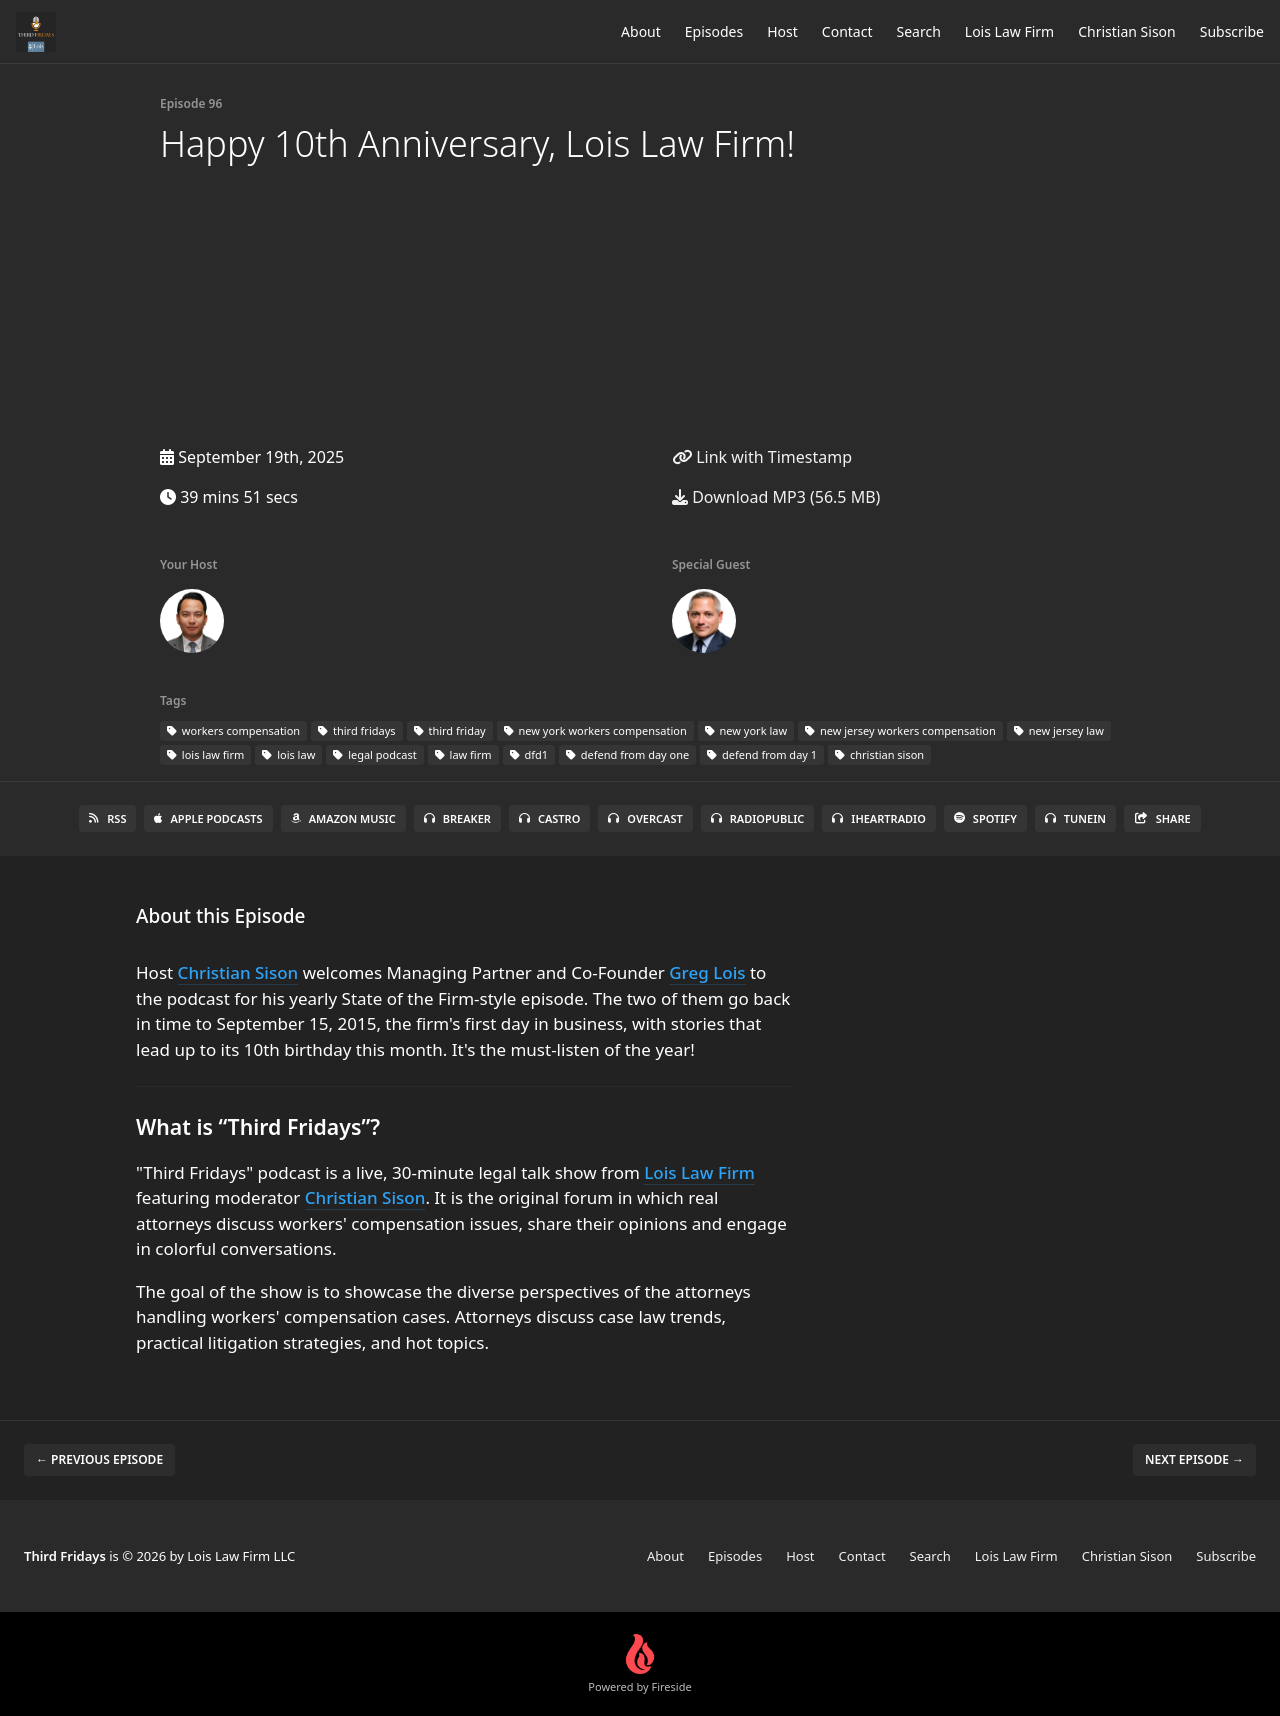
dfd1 (529, 754)
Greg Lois (707, 972)
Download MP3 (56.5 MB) (776, 497)
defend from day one (627, 754)
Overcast (645, 818)
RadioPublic (758, 818)
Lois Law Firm (1009, 31)
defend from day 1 (762, 754)
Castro (549, 818)
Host (782, 31)
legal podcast (374, 754)
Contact (847, 31)
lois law (288, 754)
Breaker (457, 818)
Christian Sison (1127, 31)
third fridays (356, 730)
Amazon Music (343, 818)
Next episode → (1194, 1459)
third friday (450, 730)
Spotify (985, 818)
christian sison (879, 754)
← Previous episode (99, 1459)
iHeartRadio (879, 818)
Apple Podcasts (208, 818)
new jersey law (1059, 730)
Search (919, 31)
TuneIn (1075, 818)
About (641, 31)
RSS (107, 818)
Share (1162, 818)
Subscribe (1232, 31)
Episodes (714, 31)
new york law (746, 730)
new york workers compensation (595, 730)
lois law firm (205, 754)
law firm (463, 754)
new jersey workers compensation (900, 730)
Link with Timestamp (762, 457)
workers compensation (233, 730)
